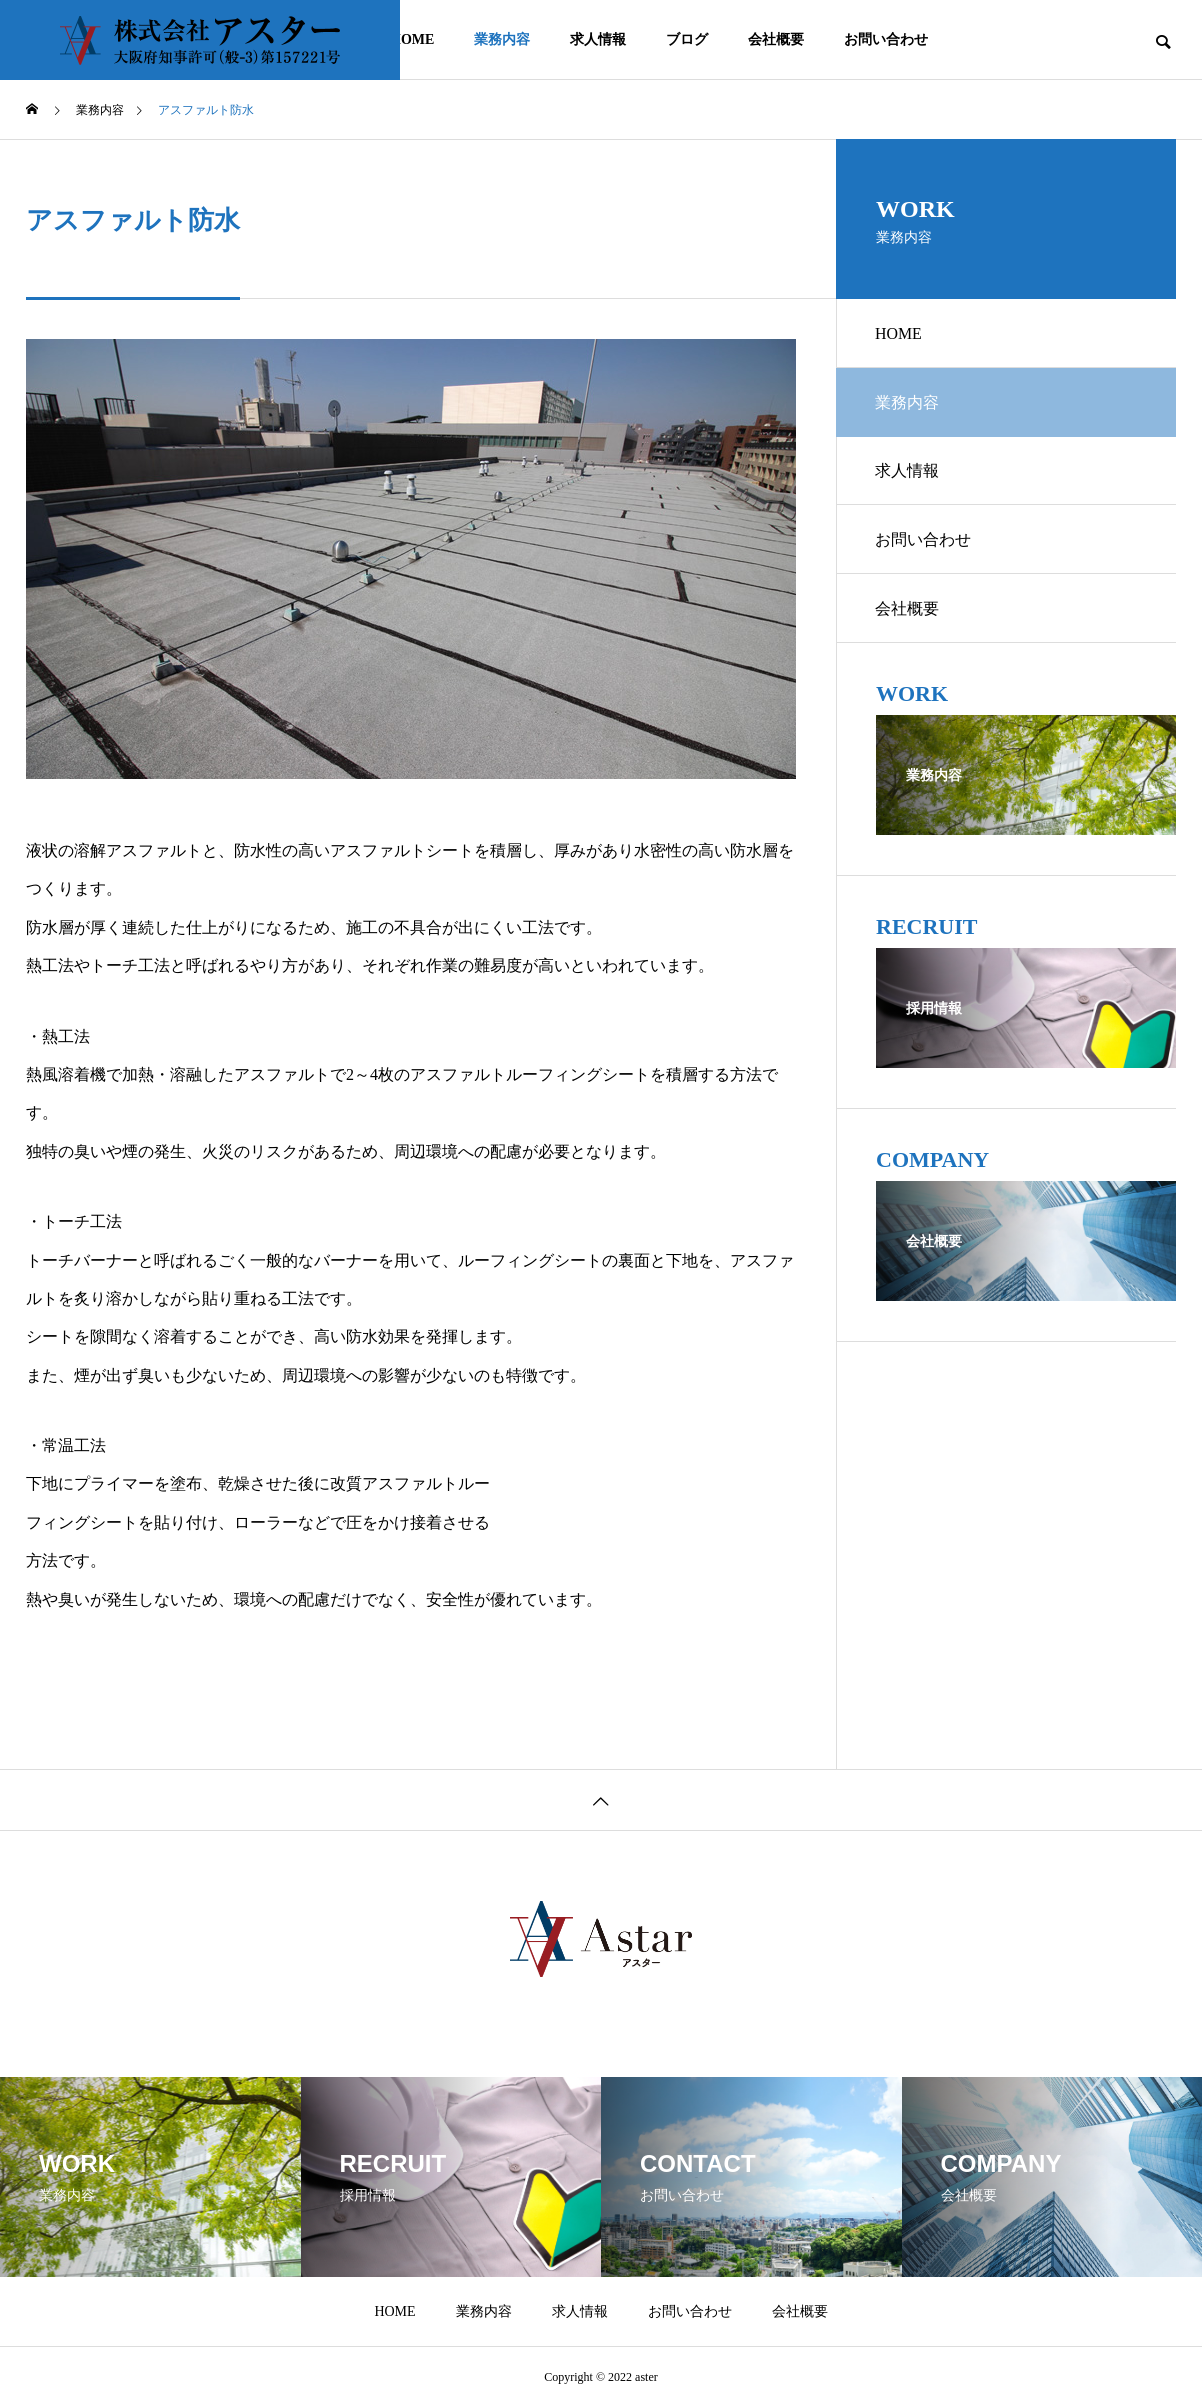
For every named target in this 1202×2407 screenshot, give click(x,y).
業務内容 (502, 39)
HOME (412, 39)
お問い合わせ (886, 39)
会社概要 (776, 39)
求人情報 (598, 39)
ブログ (687, 39)
